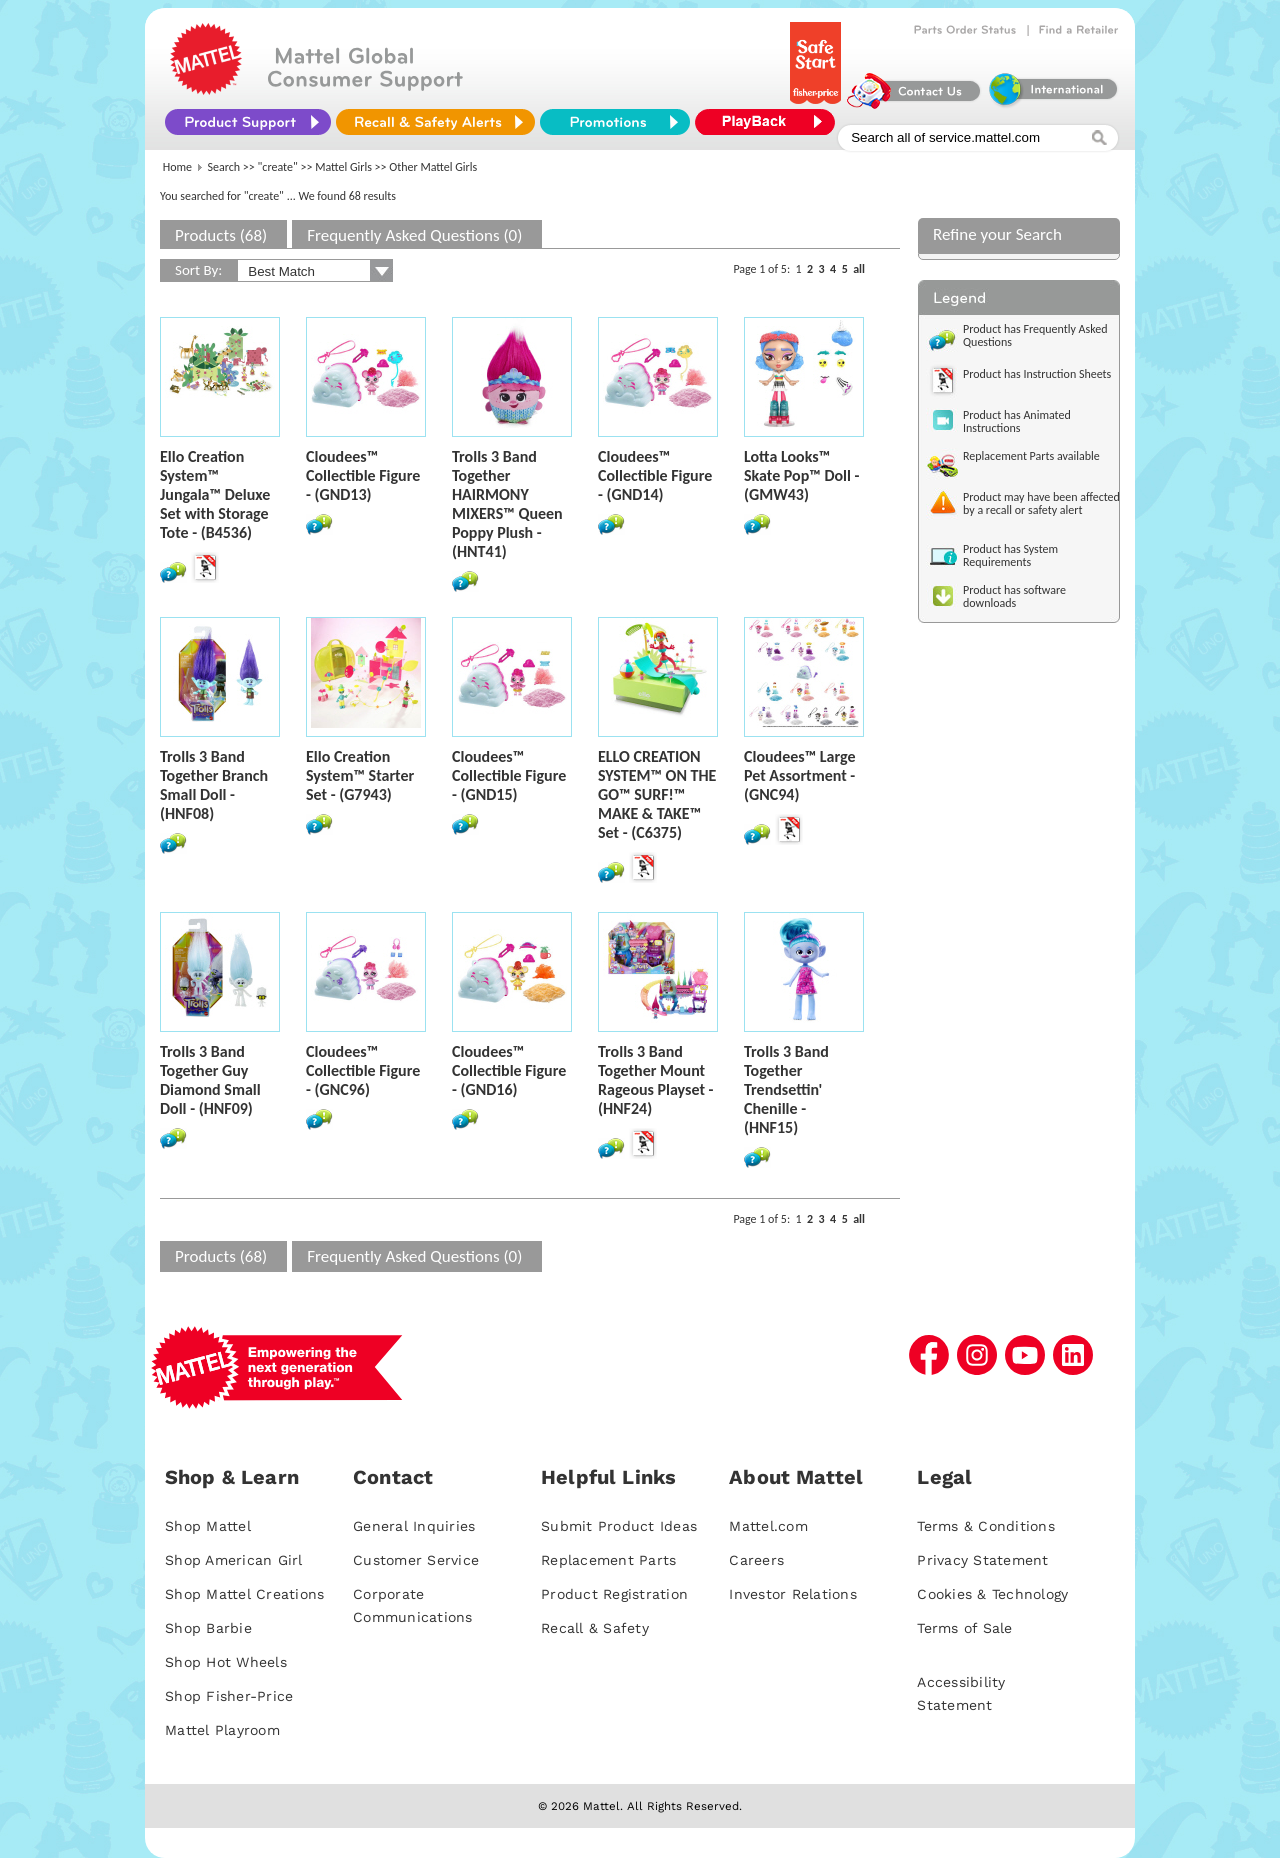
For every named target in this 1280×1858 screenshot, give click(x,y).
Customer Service (416, 1560)
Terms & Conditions (986, 1526)
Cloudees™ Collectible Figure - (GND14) (655, 475)
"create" (278, 167)
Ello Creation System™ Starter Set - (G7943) (360, 775)
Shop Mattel (208, 1526)
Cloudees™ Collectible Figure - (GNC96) (363, 1070)
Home (177, 167)
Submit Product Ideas (619, 1526)
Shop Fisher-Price (229, 1696)
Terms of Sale (964, 1628)
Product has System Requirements (1010, 555)
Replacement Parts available (1031, 456)
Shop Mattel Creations (244, 1594)
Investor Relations (793, 1594)
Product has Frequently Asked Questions (1035, 335)
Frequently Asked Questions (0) (414, 235)
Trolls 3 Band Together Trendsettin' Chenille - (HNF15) (786, 1089)
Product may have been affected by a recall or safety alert (1041, 503)
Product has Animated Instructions (1017, 421)
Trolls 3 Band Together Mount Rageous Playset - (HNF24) (655, 1080)
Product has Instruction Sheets (1037, 374)
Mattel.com (768, 1526)
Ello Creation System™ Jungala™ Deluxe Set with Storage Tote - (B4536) (215, 494)
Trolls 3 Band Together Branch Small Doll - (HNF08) (214, 785)
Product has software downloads (1014, 596)
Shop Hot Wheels (226, 1662)
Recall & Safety (595, 1628)
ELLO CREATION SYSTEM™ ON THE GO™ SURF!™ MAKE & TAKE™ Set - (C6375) (657, 794)
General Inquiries (414, 1526)
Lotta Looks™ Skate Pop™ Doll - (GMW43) (801, 475)
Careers (756, 1560)
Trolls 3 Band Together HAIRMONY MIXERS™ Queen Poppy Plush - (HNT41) (507, 504)
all (859, 269)
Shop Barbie (208, 1628)
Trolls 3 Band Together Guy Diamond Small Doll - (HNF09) (210, 1080)
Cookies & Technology (992, 1594)
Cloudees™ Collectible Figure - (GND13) (363, 475)
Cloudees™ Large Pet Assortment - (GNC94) (799, 775)
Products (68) (221, 235)
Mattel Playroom (222, 1730)
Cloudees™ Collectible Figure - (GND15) (509, 775)
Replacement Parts (608, 1560)
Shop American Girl (234, 1560)
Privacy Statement (982, 1560)
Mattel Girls (343, 167)
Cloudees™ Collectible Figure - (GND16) (509, 1070)
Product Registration (614, 1594)
